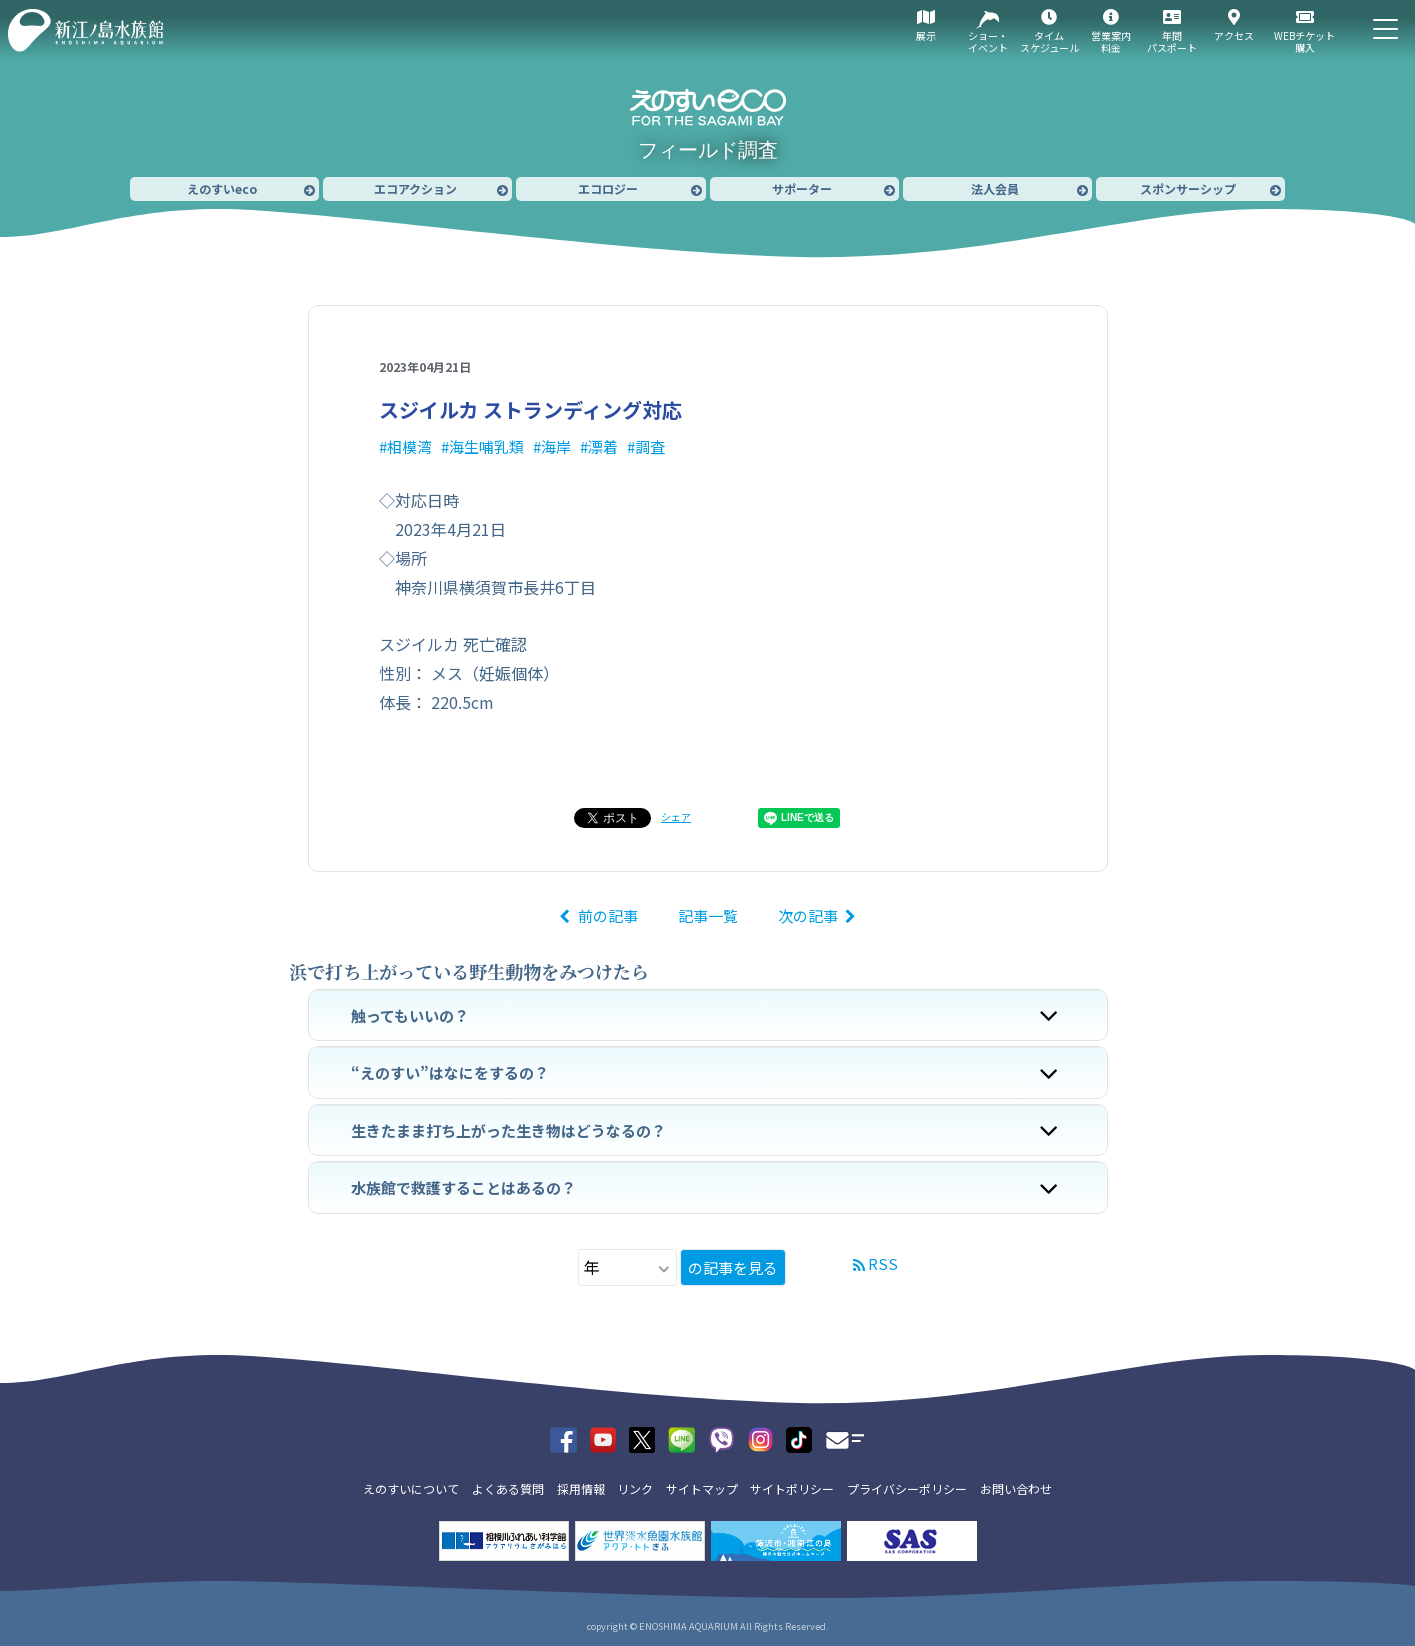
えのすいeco (222, 188)
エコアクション (415, 188)
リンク (635, 1488)
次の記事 (808, 915)
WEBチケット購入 (1304, 41)
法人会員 (995, 188)
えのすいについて (411, 1488)
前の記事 (608, 915)
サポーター (802, 188)
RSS (883, 1263)
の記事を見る (733, 1267)
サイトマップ (702, 1488)
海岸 (556, 446)
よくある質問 (508, 1488)
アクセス (1234, 35)
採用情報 (581, 1488)
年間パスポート (1172, 41)
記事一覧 (708, 915)
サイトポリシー (792, 1488)
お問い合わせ (1016, 1488)
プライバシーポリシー (907, 1488)
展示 (926, 35)
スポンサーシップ (1188, 188)
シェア (676, 816)
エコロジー (608, 188)
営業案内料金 (1111, 41)
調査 (650, 446)
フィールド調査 (708, 150)
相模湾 (409, 446)
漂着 (603, 446)
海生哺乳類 (486, 446)
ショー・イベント (988, 41)
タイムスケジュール (1049, 41)
